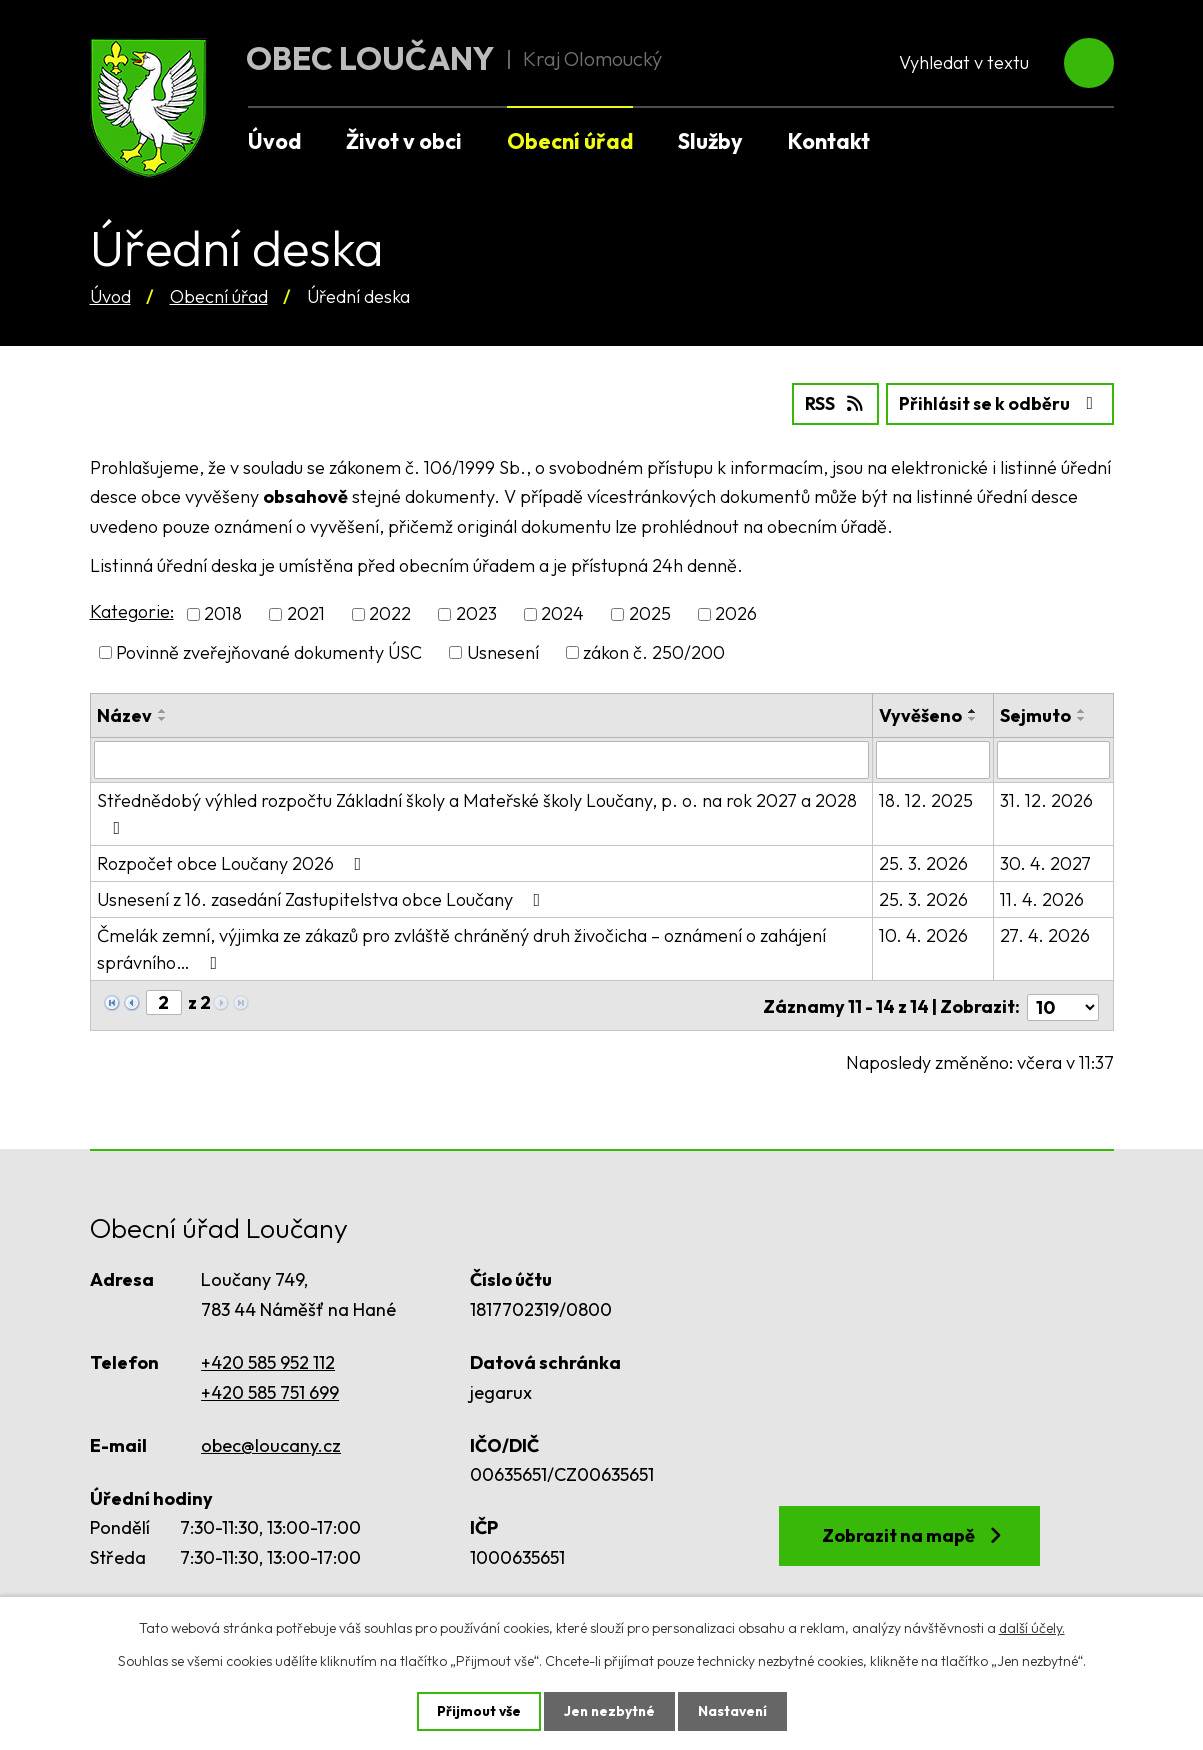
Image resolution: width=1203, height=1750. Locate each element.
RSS (828, 403)
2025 (650, 613)
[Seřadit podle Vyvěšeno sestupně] (974, 718)
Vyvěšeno (921, 714)
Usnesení (503, 651)
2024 (562, 613)
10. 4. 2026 (924, 934)
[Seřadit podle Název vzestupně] (163, 710)
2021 (306, 613)
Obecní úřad (219, 296)
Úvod (110, 296)
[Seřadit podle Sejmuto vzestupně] (1082, 710)
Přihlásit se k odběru (997, 403)
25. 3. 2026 (924, 862)
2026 (736, 613)
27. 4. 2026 (1045, 934)
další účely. (1032, 1627)
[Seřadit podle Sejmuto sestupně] (1082, 718)
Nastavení (734, 1711)
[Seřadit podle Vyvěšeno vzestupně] (974, 710)
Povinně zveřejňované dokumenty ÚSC (269, 651)
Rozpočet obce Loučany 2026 (233, 862)
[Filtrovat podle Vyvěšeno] (934, 759)
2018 (223, 613)
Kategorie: (132, 611)
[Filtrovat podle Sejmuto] (1053, 759)
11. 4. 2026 (1042, 898)
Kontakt (829, 141)
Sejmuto (1035, 714)
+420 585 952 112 (268, 1358)
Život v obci (404, 141)
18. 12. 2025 (927, 799)
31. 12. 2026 (1046, 799)
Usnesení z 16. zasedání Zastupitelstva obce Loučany (323, 898)
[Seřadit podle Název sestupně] (163, 718)
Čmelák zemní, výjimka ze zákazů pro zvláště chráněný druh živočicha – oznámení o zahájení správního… (461, 948)
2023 (476, 613)
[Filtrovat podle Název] (482, 759)
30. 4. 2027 (1045, 862)
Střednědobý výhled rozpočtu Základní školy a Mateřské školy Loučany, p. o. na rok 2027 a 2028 (477, 812)
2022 (390, 613)
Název (124, 714)
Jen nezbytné (609, 1711)
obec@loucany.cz (271, 1440)
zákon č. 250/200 (654, 651)
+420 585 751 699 (270, 1387)
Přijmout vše (476, 1711)
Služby (710, 141)
